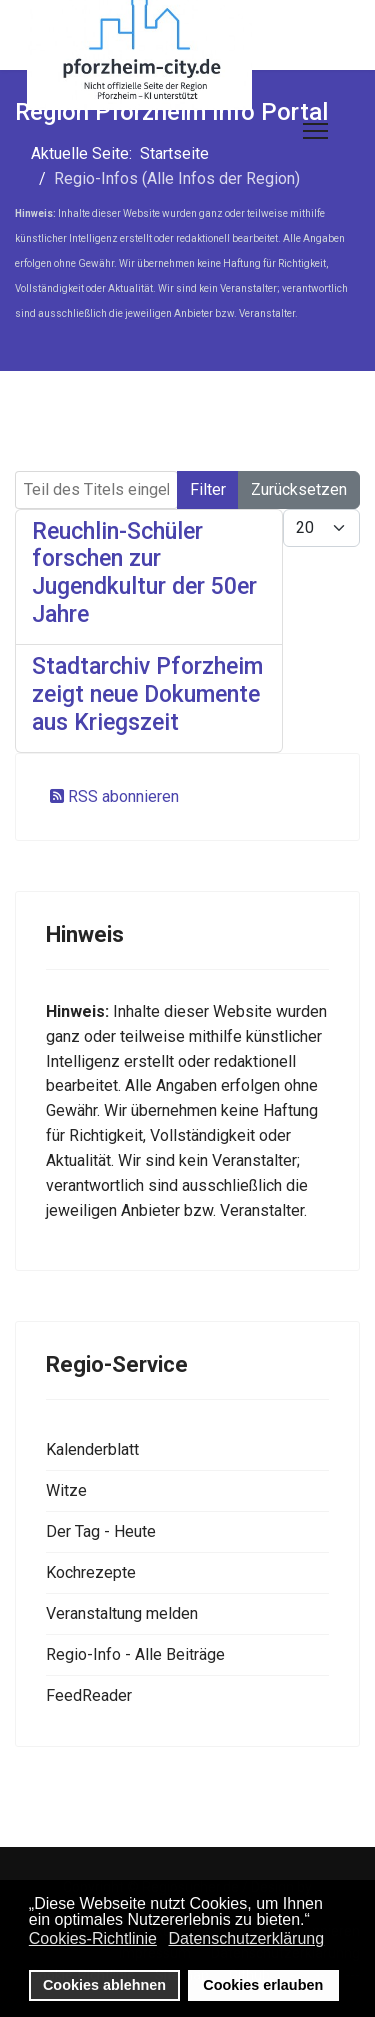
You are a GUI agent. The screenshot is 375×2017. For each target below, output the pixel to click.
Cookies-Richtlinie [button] (93, 1938)
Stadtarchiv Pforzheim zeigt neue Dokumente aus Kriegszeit (147, 694)
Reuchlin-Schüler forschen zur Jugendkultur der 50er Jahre (144, 573)
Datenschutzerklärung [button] (246, 1938)
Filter (208, 489)
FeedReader (89, 1695)
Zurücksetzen (299, 489)
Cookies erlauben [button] (263, 1985)
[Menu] (315, 131)
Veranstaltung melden (122, 1613)
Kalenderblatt (92, 1449)
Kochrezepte (91, 1572)
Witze (66, 1490)
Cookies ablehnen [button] (104, 1985)
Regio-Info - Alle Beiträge (135, 1654)
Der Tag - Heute (101, 1531)
